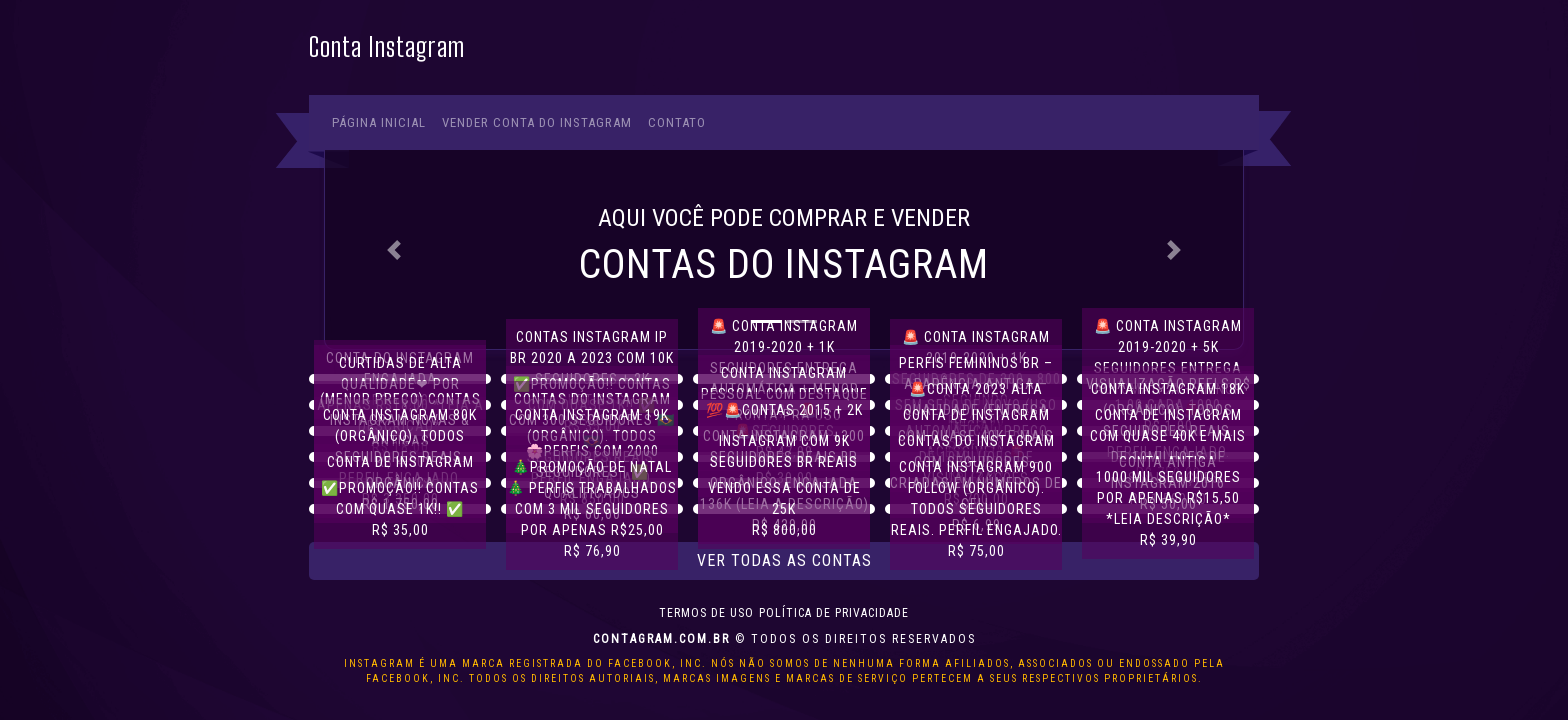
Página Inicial (379, 122)
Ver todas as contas (784, 560)
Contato (677, 122)
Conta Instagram (387, 47)
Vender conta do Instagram (537, 122)
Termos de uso (706, 613)
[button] (394, 249)
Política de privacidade (834, 613)
